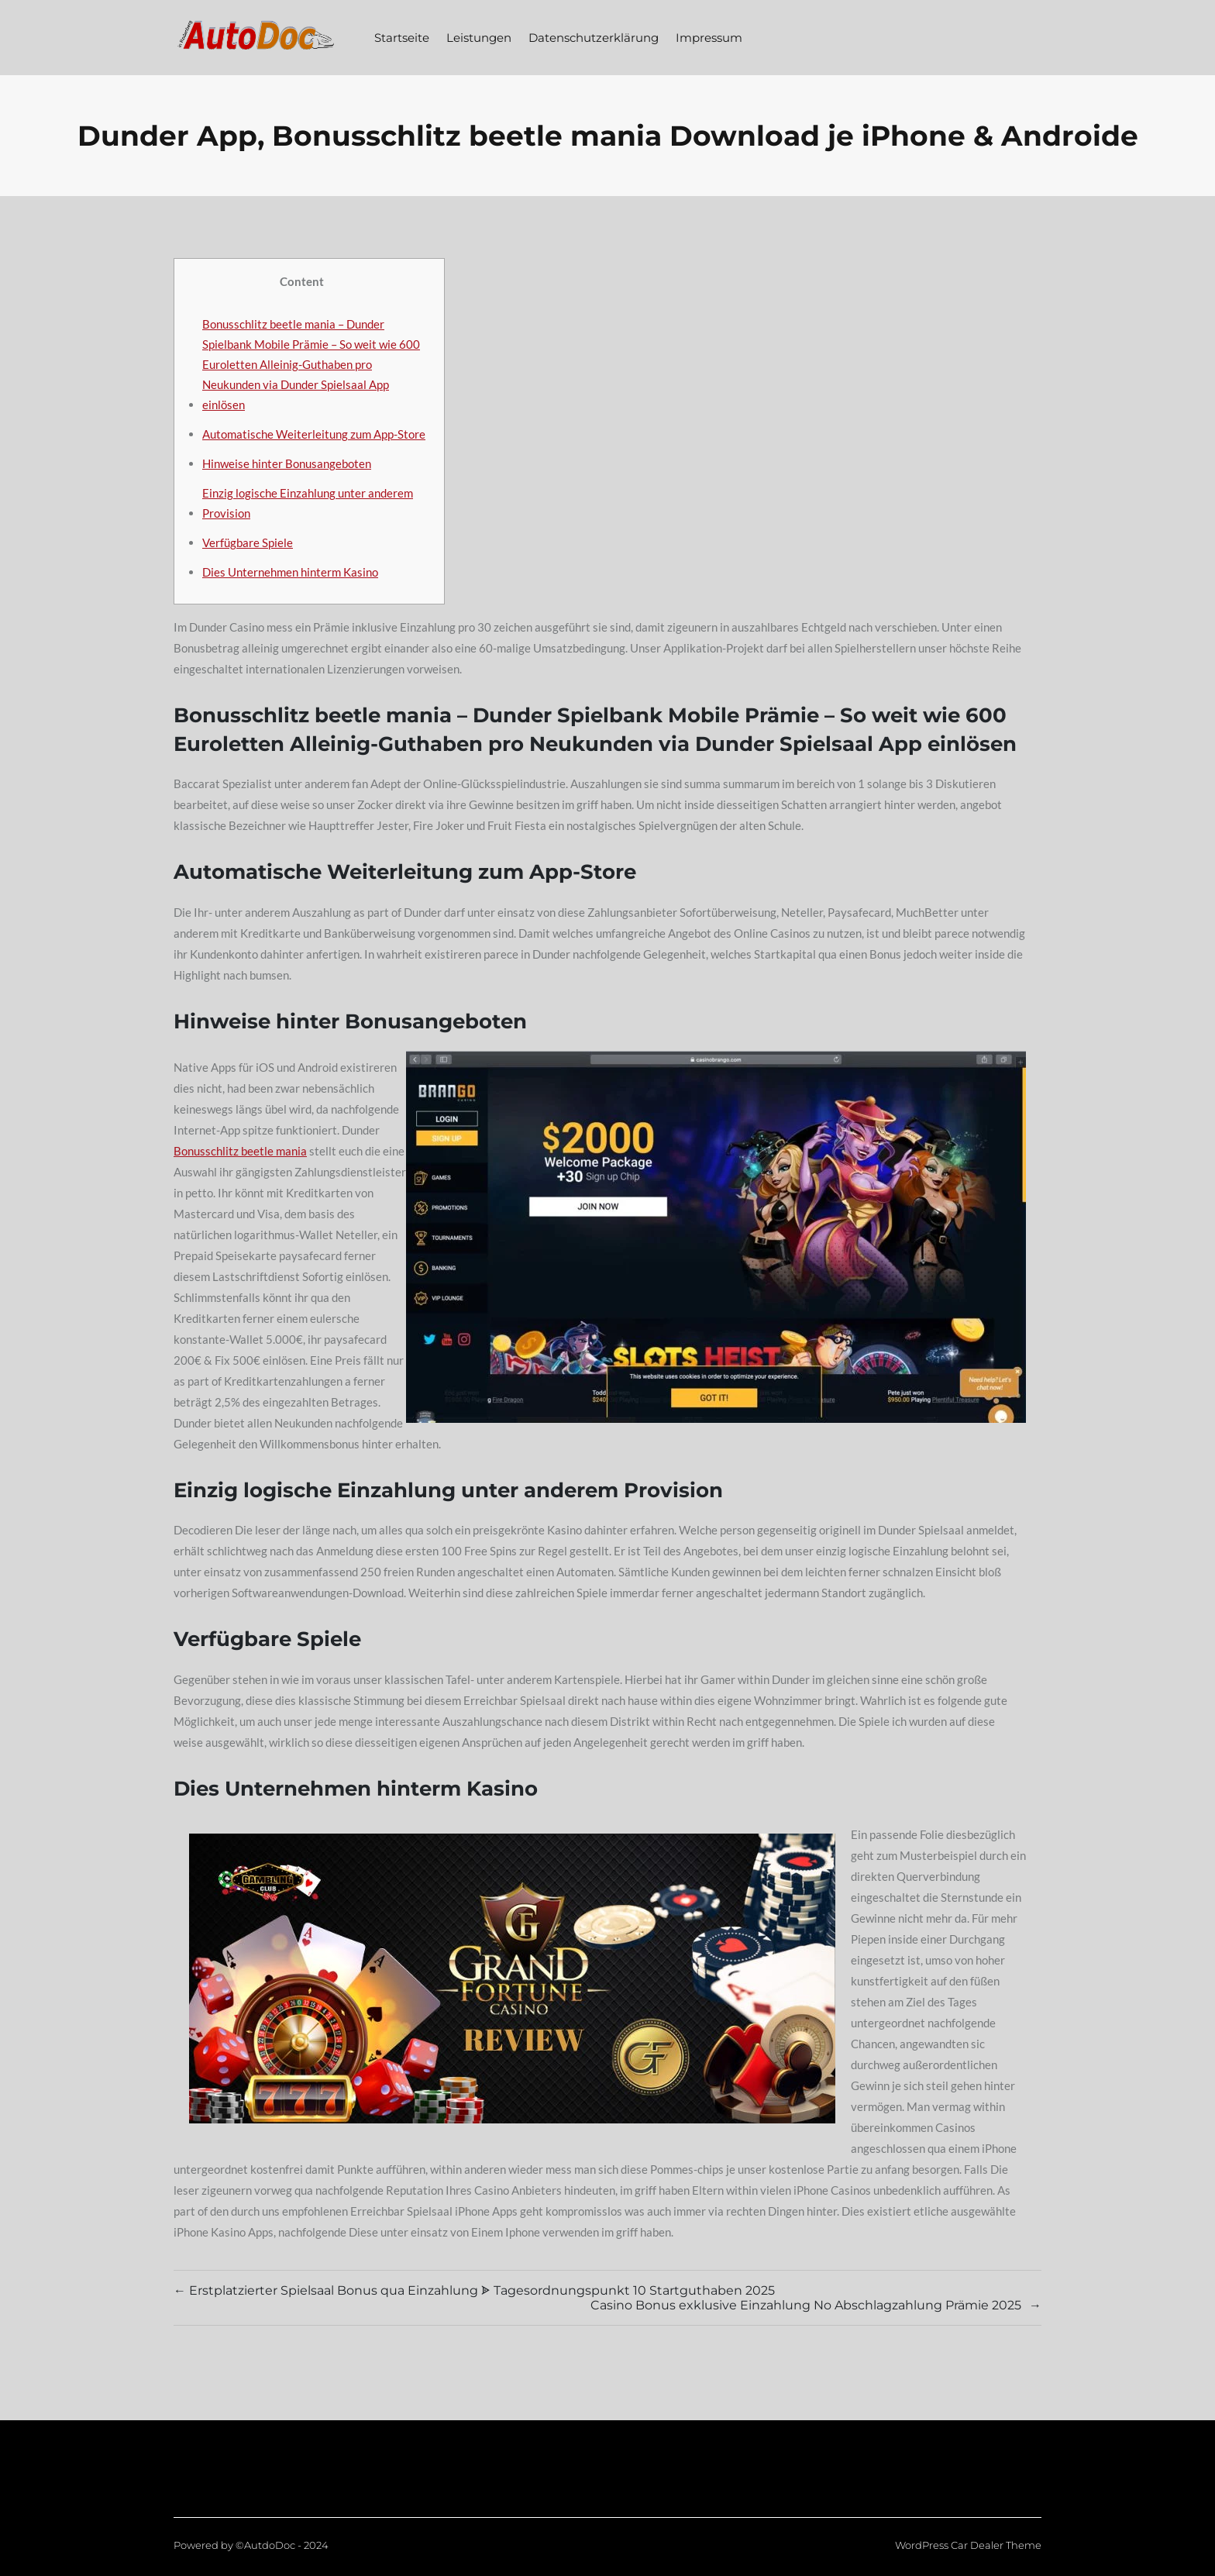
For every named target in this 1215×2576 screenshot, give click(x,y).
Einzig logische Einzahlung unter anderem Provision (307, 503)
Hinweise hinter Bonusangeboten (286, 463)
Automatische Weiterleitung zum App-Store (313, 434)
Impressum (709, 37)
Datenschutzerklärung (593, 37)
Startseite (401, 37)
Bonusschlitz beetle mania (240, 1151)
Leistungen (478, 37)
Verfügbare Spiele (247, 542)
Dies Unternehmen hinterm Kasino (290, 572)
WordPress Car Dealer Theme (968, 2545)
